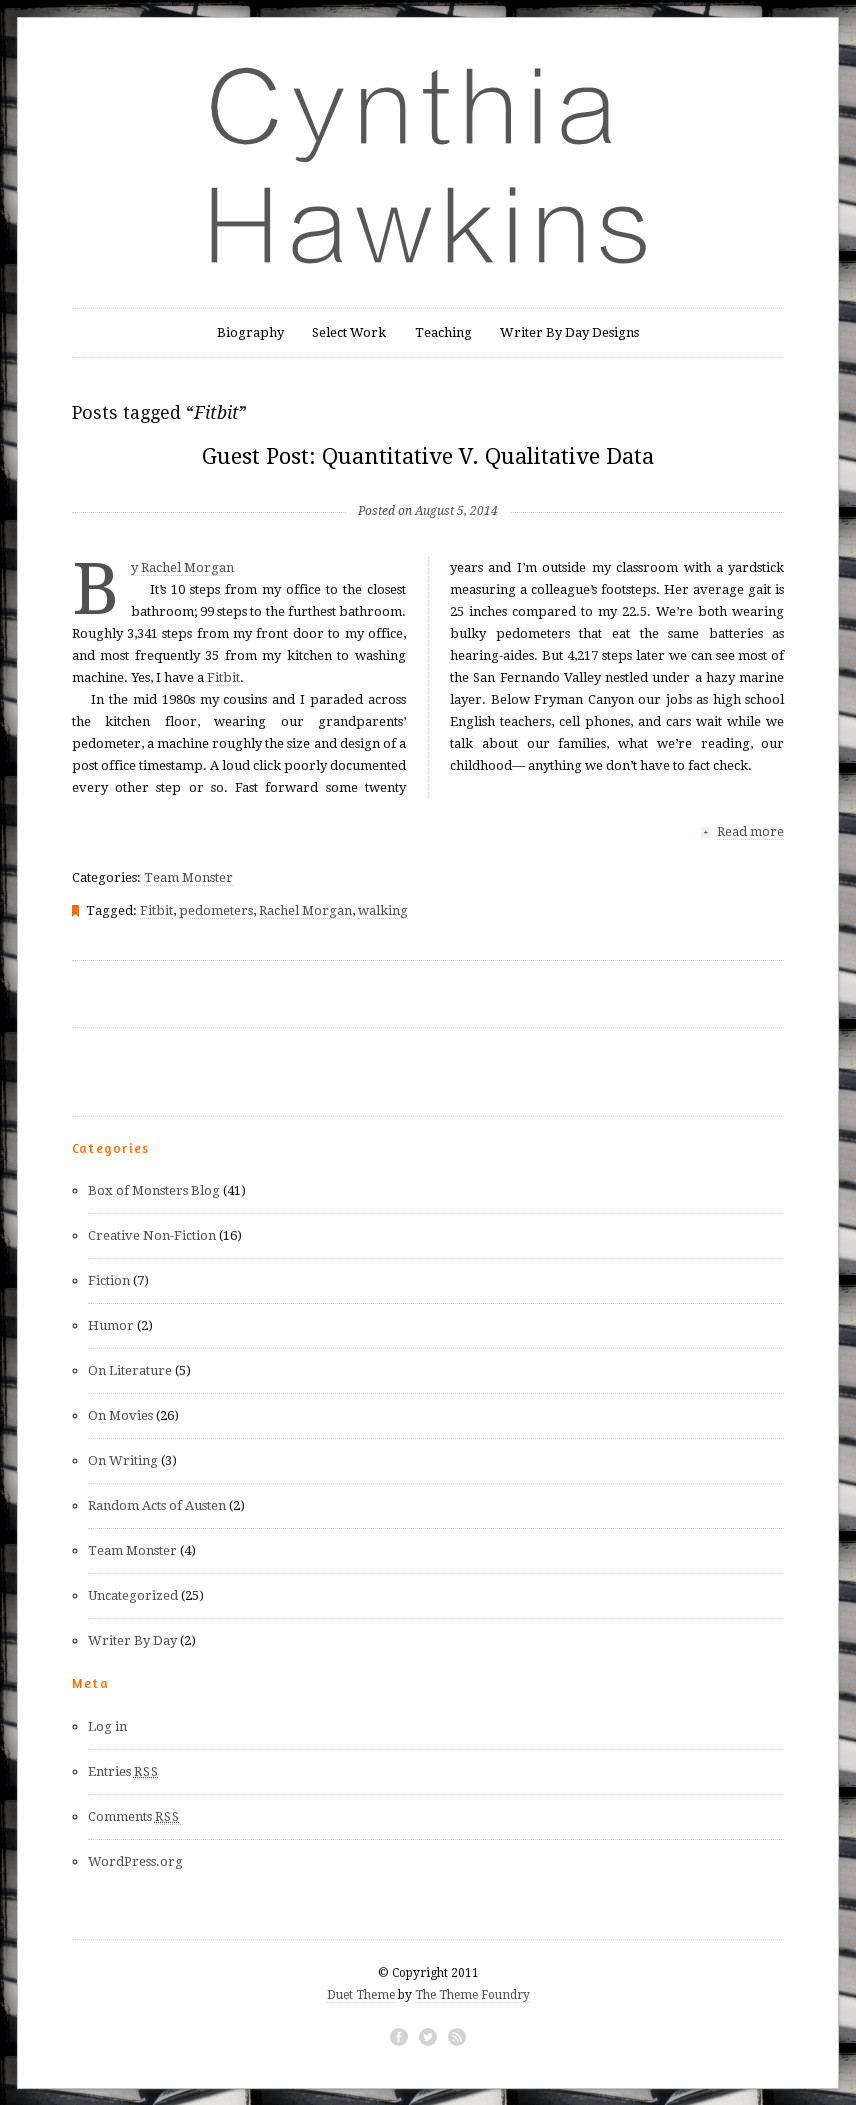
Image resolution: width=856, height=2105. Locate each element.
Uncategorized (133, 1594)
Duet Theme (361, 1994)
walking (383, 909)
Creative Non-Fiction (152, 1234)
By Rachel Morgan (182, 568)
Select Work (349, 332)
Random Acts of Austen (157, 1504)
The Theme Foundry (472, 1994)
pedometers (216, 909)
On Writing (123, 1459)
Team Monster (188, 876)
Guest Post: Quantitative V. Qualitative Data (428, 456)
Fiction (109, 1279)
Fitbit (223, 677)
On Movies (120, 1414)
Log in (107, 1725)
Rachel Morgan (305, 909)
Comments (134, 1816)
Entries (124, 1771)
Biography (250, 332)
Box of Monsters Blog (154, 1189)
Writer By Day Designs (569, 332)
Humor (111, 1324)
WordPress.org (135, 1860)
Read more (750, 831)
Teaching (443, 332)
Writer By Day (132, 1639)
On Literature (130, 1369)
